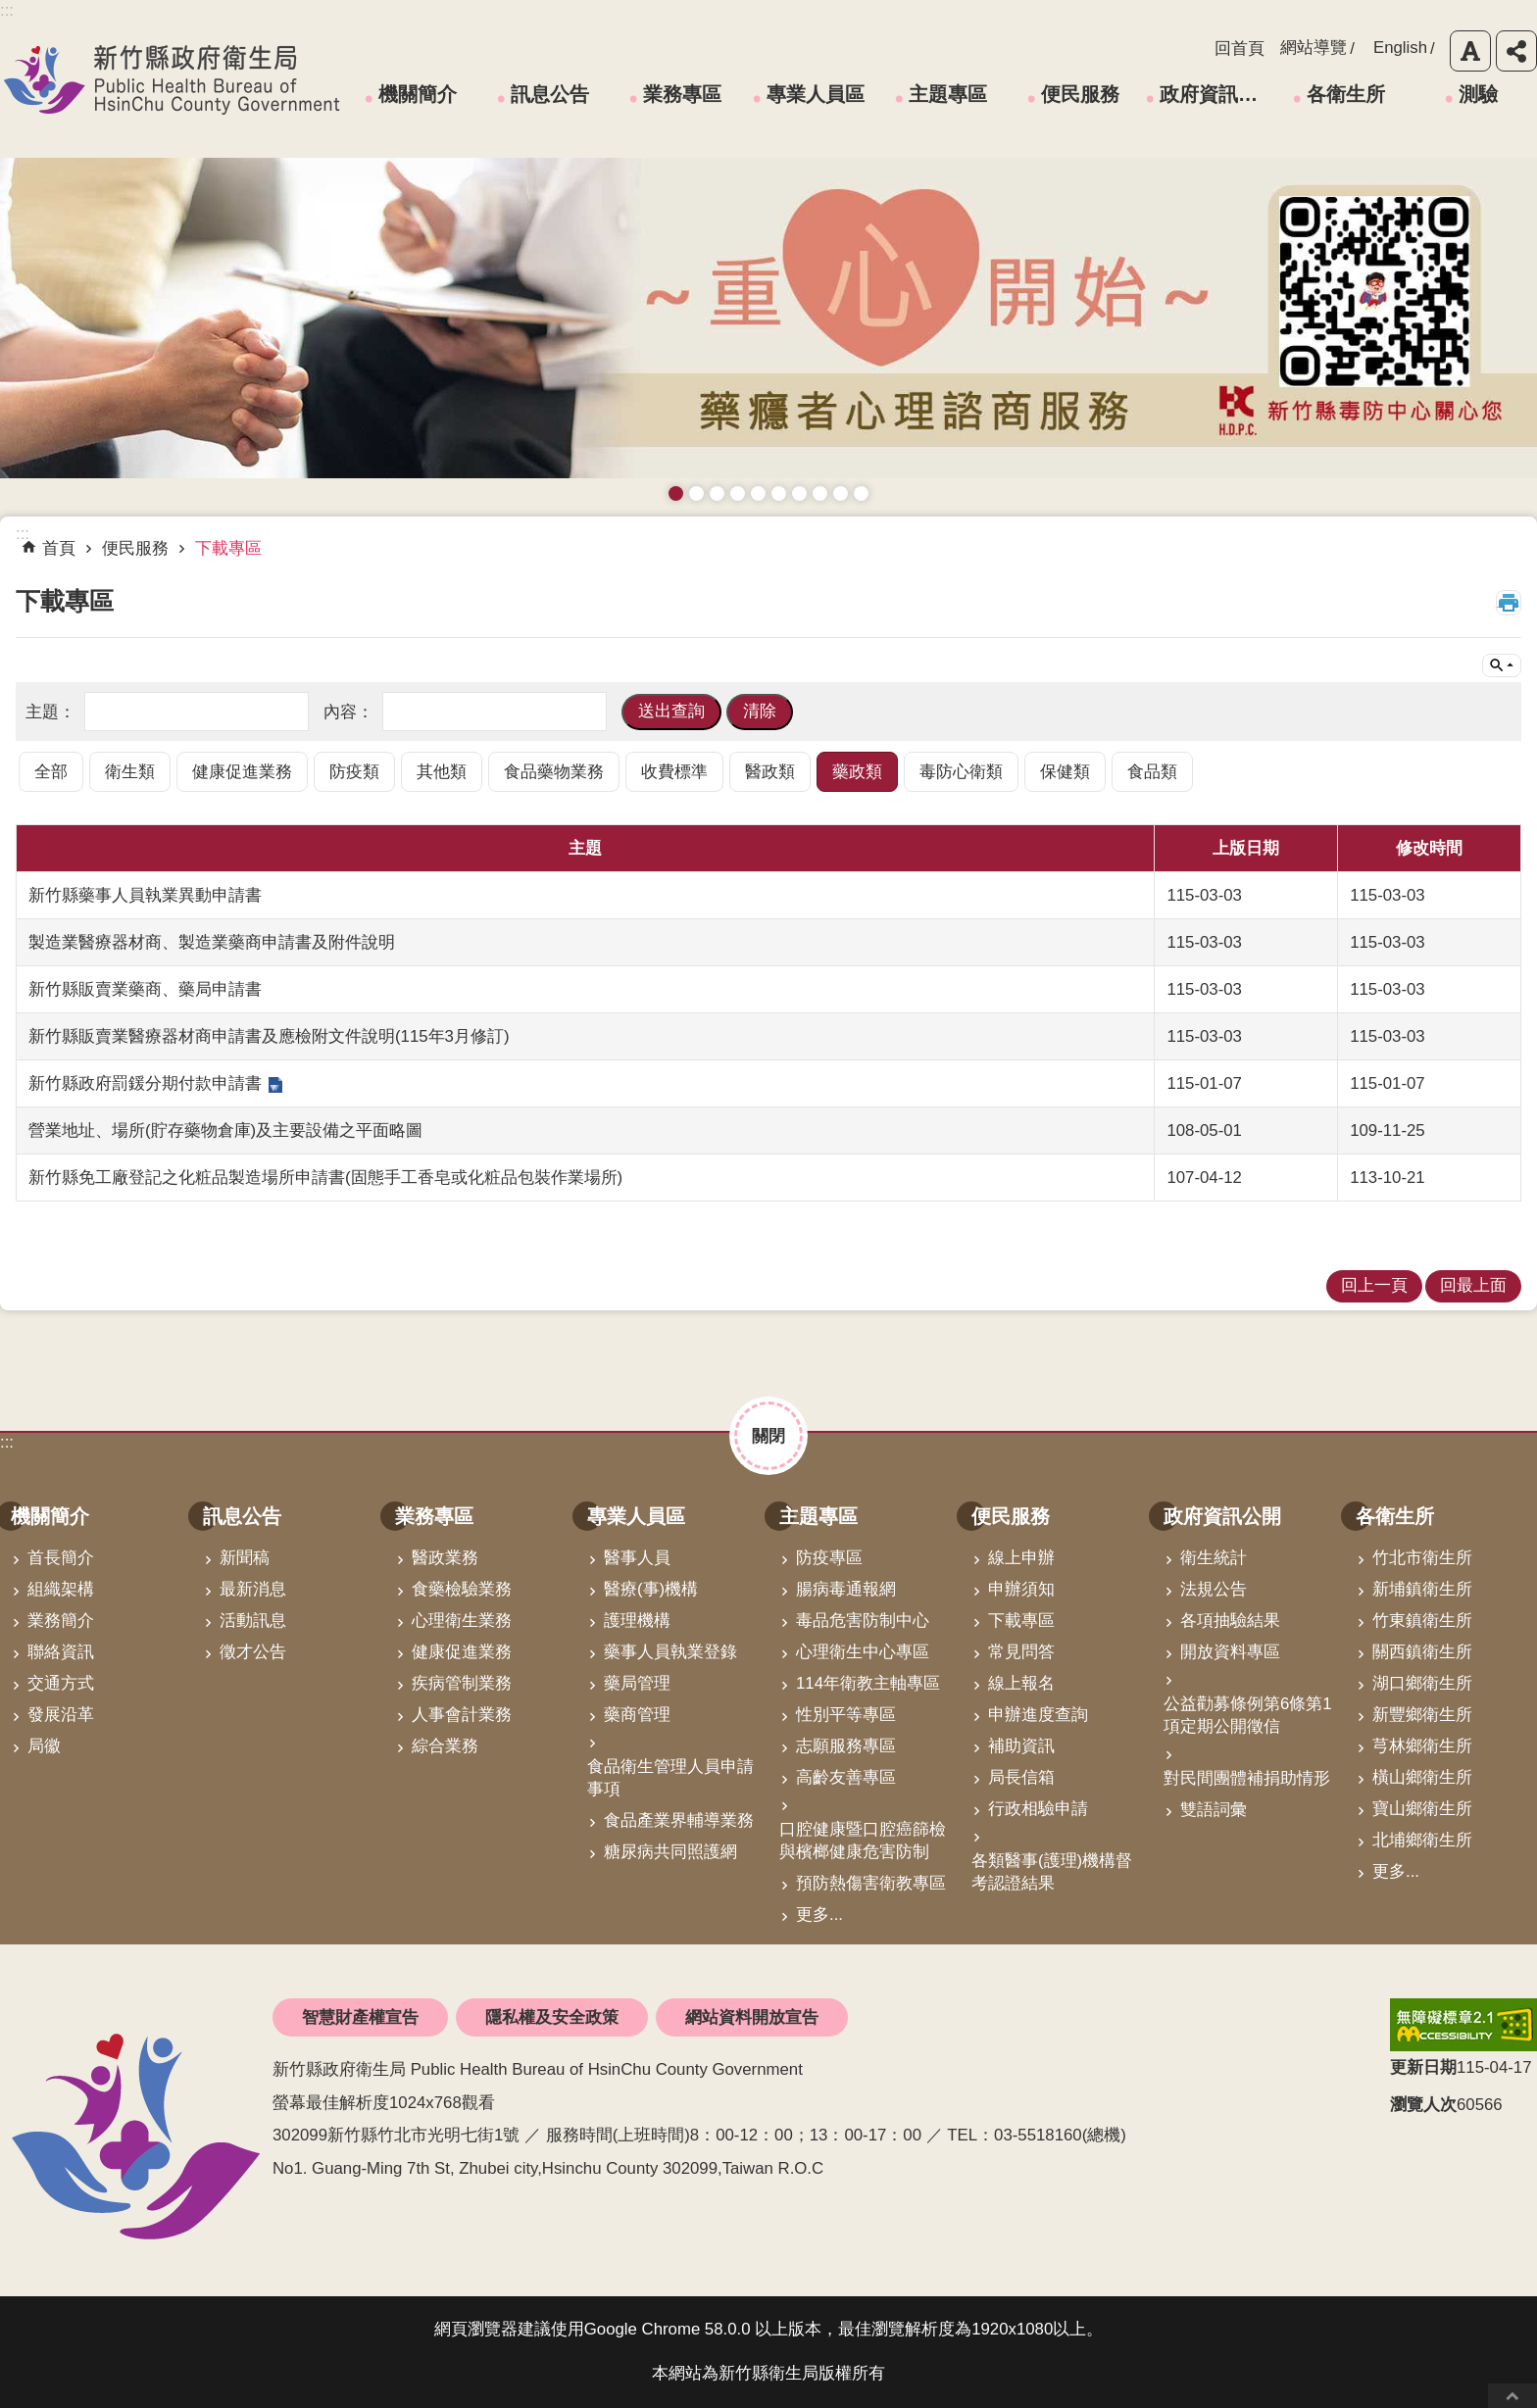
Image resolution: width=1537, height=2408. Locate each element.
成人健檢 (840, 493)
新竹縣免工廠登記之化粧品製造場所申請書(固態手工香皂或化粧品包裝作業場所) (325, 1177)
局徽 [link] (44, 1746)
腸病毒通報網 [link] (846, 1589)
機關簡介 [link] (417, 94)
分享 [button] (1516, 51)
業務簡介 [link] (60, 1620)
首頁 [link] (58, 548)
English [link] (1400, 47)
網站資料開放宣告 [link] (751, 2017)
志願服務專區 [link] (846, 1746)
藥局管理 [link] (637, 1683)
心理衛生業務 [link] (462, 1620)
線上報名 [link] (1021, 1683)
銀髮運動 (861, 493)
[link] (1463, 2024)
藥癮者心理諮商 (676, 493)
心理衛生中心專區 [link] (862, 1652)
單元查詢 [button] (1501, 665)
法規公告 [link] (1213, 1589)
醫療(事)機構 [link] (651, 1589)
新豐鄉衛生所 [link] (1422, 1714)
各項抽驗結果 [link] (1230, 1620)
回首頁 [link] (1239, 48)
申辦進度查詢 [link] (1038, 1714)
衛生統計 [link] (1213, 1557)
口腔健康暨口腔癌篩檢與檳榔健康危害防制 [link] (862, 1840)
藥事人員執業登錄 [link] (670, 1652)
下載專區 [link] (228, 548)
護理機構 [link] (637, 1620)
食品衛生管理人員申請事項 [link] (670, 1777)
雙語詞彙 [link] (1213, 1809)
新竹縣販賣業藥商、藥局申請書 (145, 989)
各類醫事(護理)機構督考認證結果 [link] (1051, 1871)
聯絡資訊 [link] (60, 1652)
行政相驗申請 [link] (1038, 1808)
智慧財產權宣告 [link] (360, 2017)
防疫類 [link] (354, 771)
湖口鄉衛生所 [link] (1422, 1683)
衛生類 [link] (130, 771)
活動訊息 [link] (253, 1620)
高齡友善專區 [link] (846, 1777)
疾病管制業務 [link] (462, 1683)
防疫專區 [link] (829, 1557)
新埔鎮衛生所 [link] (1422, 1589)
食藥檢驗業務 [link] (462, 1589)
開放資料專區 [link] (1230, 1652)
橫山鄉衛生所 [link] (1422, 1777)
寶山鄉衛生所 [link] (1422, 1808)
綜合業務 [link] (445, 1746)
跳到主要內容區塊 (10, 10)
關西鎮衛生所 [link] (1422, 1652)
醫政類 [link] (770, 771)
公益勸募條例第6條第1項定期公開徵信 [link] (1248, 1715)
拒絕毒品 (799, 493)
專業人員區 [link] (816, 94)
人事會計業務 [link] (462, 1714)
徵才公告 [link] (253, 1652)
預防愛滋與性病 (717, 493)
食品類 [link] (1152, 771)
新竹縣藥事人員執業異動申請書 (145, 895)
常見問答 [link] (1021, 1652)
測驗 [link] (1478, 94)
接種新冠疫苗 (696, 493)
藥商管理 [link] (637, 1714)
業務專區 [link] (682, 94)
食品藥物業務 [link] (554, 771)
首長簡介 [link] (60, 1557)
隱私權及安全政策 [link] (552, 2017)
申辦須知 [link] (1021, 1589)
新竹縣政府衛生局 (171, 79)
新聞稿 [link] (245, 1557)
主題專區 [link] (948, 94)
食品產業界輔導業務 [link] (679, 1820)
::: (7, 1442)
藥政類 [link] (857, 771)
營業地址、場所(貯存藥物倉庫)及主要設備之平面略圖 (225, 1130)
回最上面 (1512, 2395)
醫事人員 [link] (637, 1557)
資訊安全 (778, 493)
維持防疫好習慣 (820, 493)
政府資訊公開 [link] (1215, 94)
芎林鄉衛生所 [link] (1422, 1746)
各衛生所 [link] (1346, 94)
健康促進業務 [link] (242, 771)
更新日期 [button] (1423, 2067)
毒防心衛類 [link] (961, 771)
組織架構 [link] (60, 1589)
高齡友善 (758, 493)
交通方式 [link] (60, 1683)
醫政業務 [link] (445, 1557)
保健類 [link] (1065, 771)
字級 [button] (1470, 51)
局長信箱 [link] (1021, 1777)
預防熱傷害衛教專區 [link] (871, 1883)
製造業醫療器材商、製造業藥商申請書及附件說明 (211, 942)
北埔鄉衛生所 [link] (1422, 1840)
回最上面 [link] (1473, 1285)
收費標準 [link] (674, 771)
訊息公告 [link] (550, 94)
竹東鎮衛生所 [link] (1422, 1620)
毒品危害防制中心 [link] (862, 1620)
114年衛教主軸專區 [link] (868, 1683)
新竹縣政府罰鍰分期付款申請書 (145, 1083)
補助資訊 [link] (1021, 1746)
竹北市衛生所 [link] (1422, 1557)
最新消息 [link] (253, 1589)
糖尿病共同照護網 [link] (670, 1852)
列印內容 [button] (1508, 602)
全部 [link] (51, 771)
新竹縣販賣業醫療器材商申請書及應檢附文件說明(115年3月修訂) (269, 1036)
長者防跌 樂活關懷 (737, 493)
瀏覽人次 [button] (1423, 2104)
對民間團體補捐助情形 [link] (1247, 1778)
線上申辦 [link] (1021, 1557)
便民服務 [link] (1080, 94)
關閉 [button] (768, 1436)
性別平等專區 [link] (846, 1714)
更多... (819, 1914)
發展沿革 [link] (60, 1714)
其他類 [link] (442, 771)
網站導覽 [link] (1313, 47)
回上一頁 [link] (1374, 1285)
